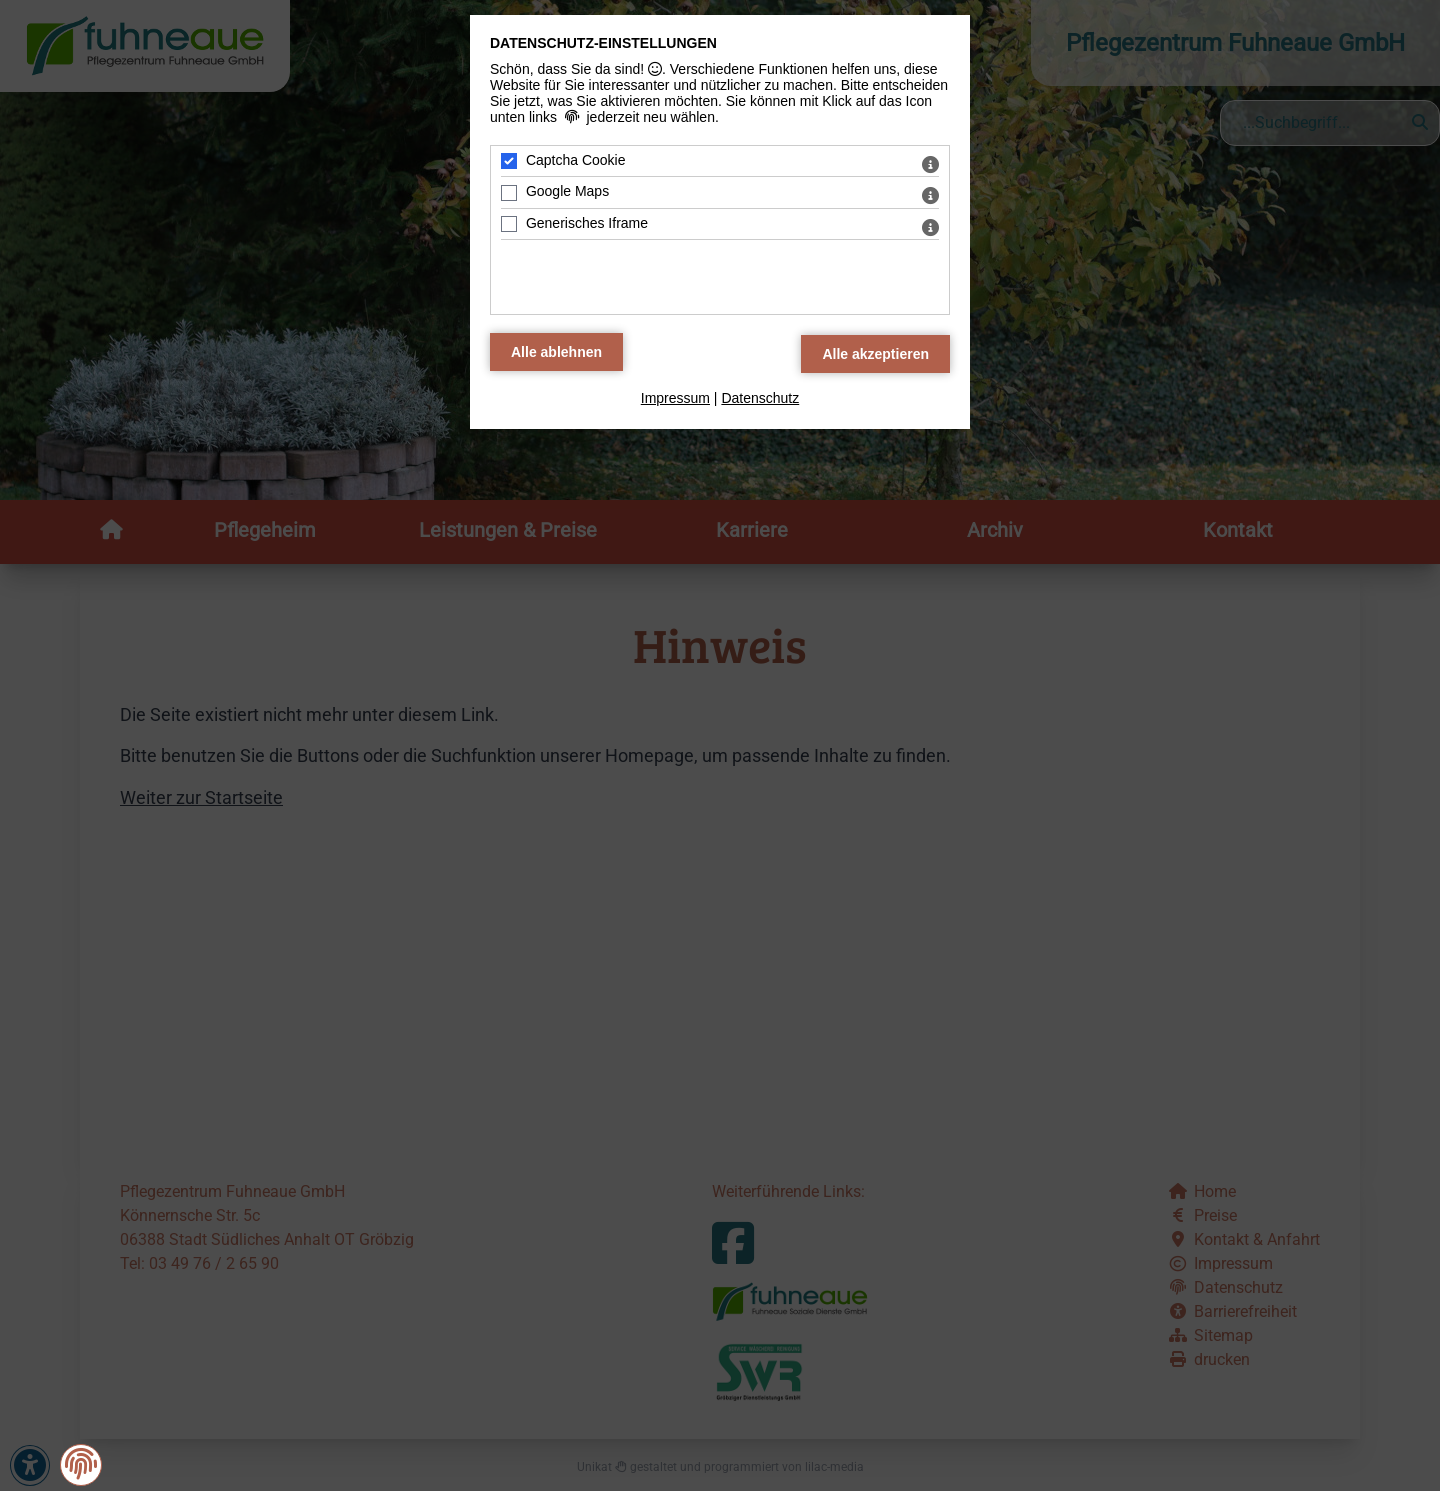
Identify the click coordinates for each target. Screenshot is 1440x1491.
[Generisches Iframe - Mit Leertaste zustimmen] (509, 224)
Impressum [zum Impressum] (675, 398)
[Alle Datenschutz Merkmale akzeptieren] (875, 354)
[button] (81, 1465)
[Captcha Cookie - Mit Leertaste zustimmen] (509, 161)
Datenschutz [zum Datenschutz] (760, 398)
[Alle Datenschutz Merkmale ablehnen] (556, 352)
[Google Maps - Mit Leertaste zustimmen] (509, 193)
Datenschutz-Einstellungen (603, 43)
